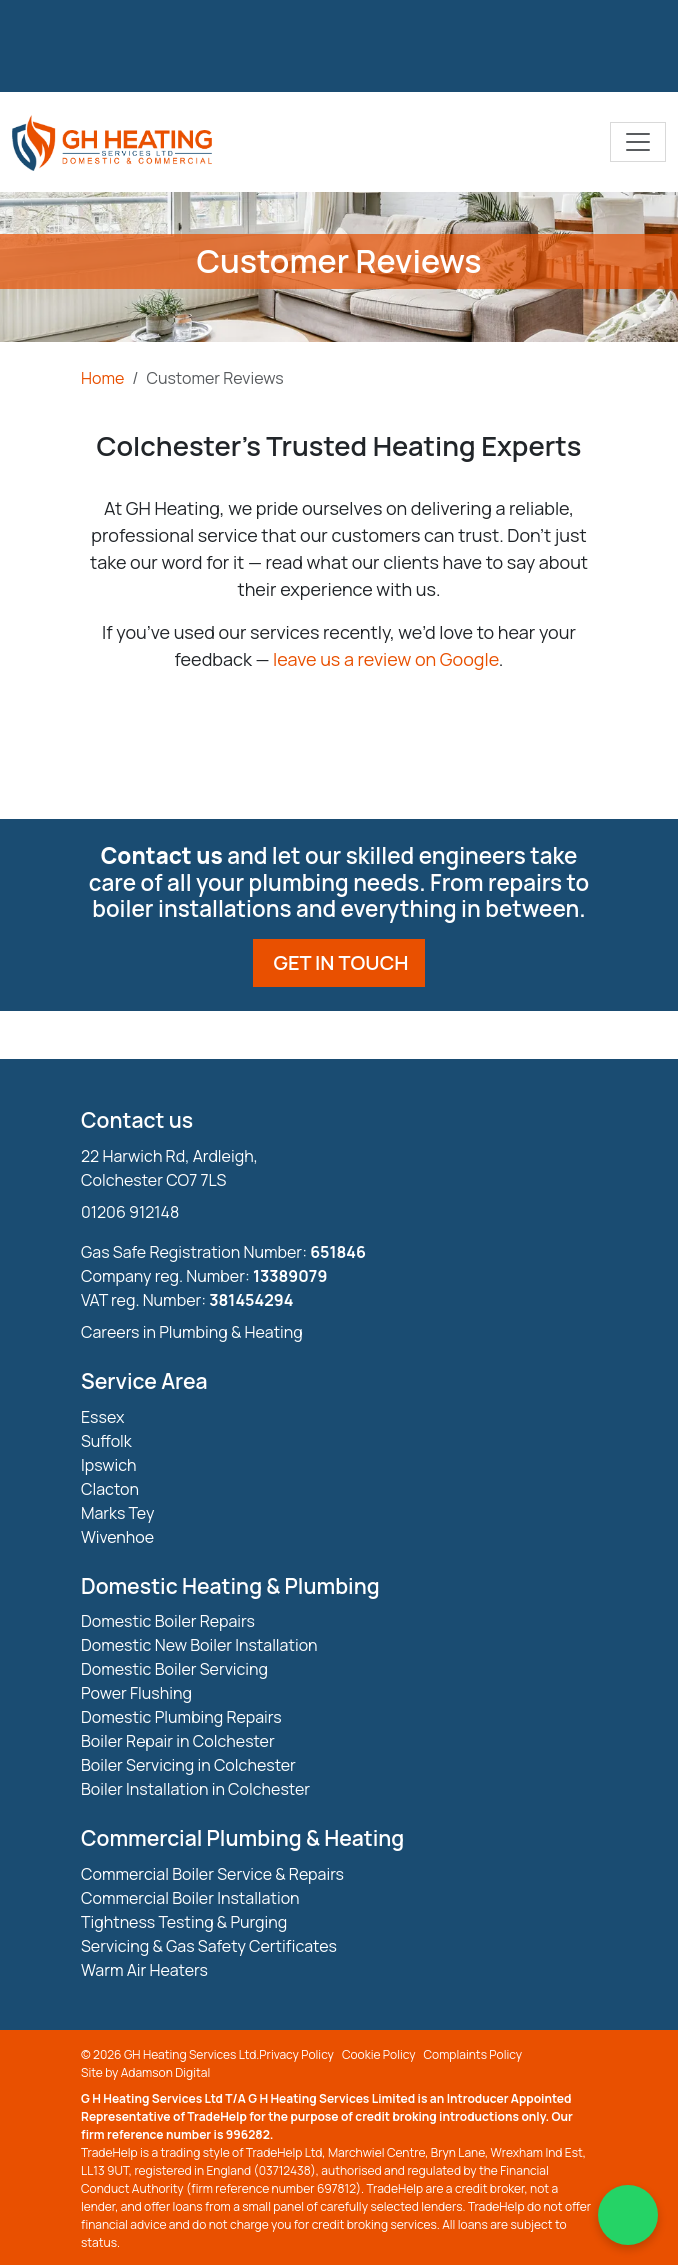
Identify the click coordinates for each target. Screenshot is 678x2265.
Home (102, 378)
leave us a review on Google (386, 659)
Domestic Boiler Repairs (168, 1621)
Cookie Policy (379, 2054)
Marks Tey (117, 1513)
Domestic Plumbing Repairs (181, 1717)
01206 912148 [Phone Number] (130, 1212)
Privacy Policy (296, 2054)
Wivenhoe (117, 1537)
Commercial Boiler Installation (190, 1898)
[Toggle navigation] (638, 142)
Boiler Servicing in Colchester (188, 1765)
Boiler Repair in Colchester (178, 1741)
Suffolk (106, 1441)
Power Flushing (136, 1693)
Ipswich (109, 1465)
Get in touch (341, 962)
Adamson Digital (166, 2072)
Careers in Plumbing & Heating (192, 1332)
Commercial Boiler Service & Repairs (212, 1874)
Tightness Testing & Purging (184, 1922)
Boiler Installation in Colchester (195, 1789)
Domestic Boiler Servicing (174, 1669)
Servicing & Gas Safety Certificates (209, 1946)
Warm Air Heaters (144, 1970)
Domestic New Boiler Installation (199, 1645)
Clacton (110, 1489)
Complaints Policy (473, 2054)
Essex (102, 1417)
